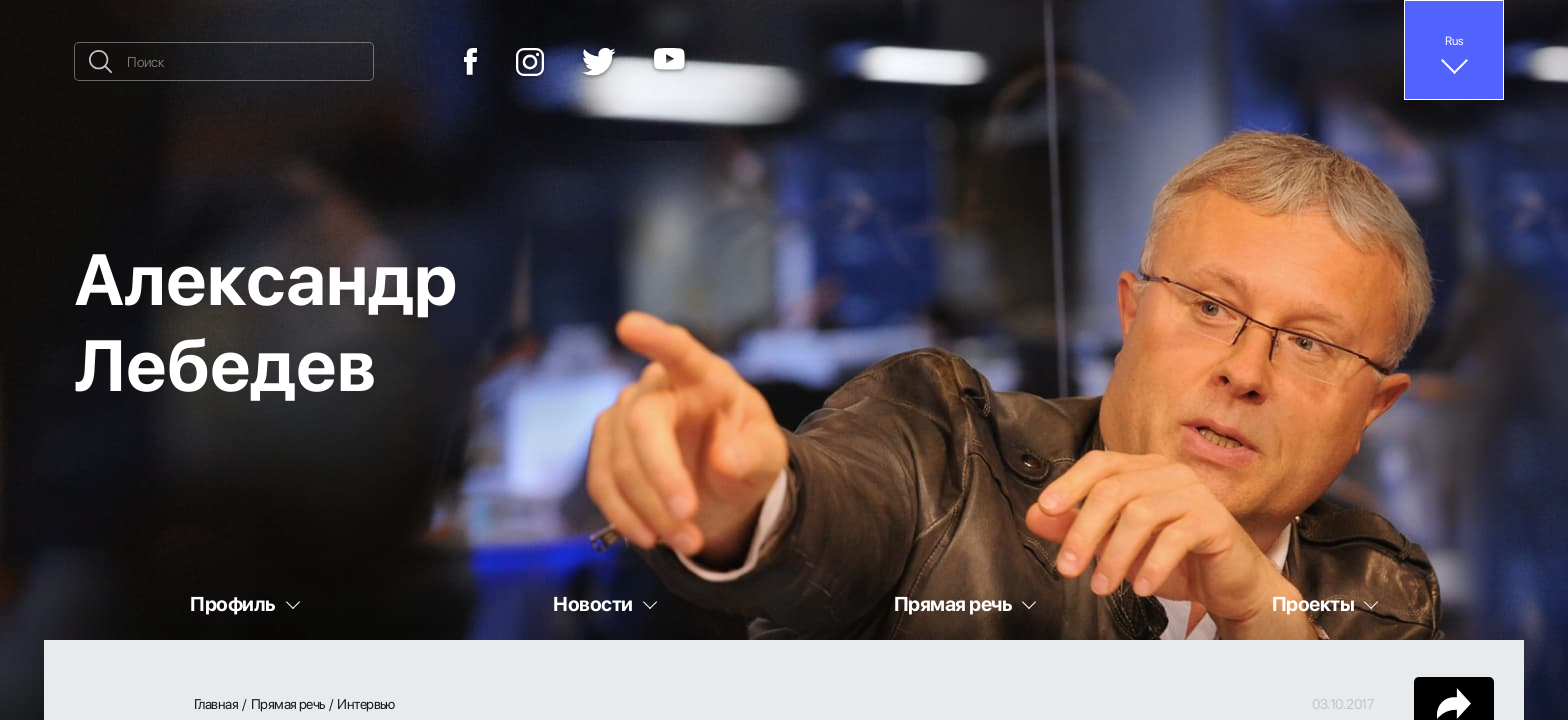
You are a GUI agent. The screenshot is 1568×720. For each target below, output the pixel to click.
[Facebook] (471, 61)
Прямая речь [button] (953, 603)
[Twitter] (599, 62)
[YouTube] (669, 61)
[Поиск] (224, 61)
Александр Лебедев (265, 319)
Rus (1454, 40)
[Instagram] (530, 62)
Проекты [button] (1313, 603)
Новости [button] (592, 603)
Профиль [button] (232, 603)
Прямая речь (288, 704)
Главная (216, 704)
